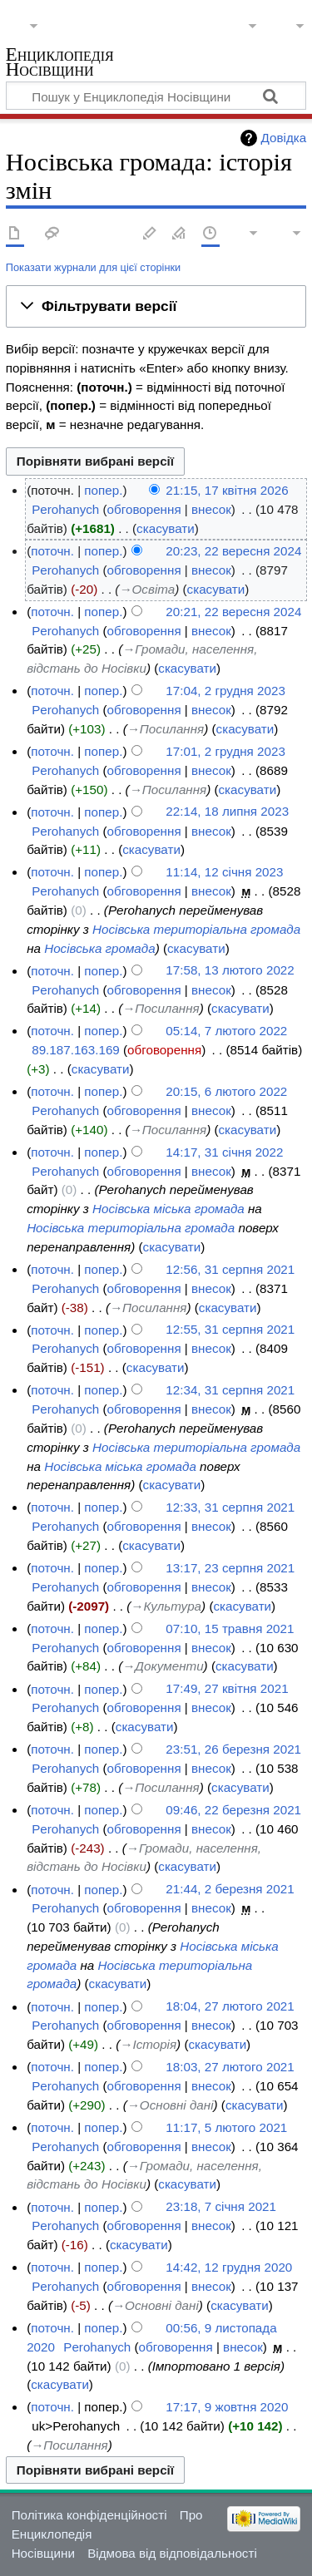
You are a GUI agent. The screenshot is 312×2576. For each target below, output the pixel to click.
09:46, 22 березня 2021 (233, 1810)
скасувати (165, 528)
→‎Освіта (147, 589)
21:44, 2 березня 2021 (230, 1890)
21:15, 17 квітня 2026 (227, 490)
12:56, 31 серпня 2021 (230, 1269)
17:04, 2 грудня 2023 (225, 690)
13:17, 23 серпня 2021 (230, 1568)
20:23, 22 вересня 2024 (233, 551)
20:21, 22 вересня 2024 (233, 612)
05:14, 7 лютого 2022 (226, 1031)
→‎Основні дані (170, 2105)
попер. (103, 490)
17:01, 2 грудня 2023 (225, 751)
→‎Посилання (165, 729)
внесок (211, 509)
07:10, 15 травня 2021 (230, 1628)
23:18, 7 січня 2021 (221, 2207)
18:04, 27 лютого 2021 (230, 2007)
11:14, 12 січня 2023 (224, 872)
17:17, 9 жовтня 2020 (227, 2407)
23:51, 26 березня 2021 (233, 1749)
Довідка (284, 138)
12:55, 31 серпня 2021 (230, 1330)
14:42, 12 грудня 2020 (229, 2267)
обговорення (144, 509)
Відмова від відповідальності (172, 2553)
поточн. (52, 551)
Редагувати (149, 234)
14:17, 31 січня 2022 (224, 1152)
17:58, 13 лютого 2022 (230, 971)
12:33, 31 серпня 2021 (230, 1507)
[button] (156, 306)
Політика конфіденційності (89, 2515)
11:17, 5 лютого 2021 (226, 2127)
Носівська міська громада (168, 1209)
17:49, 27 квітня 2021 (227, 1689)
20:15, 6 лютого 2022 (226, 1091)
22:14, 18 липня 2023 (227, 812)
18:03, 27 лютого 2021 (230, 2067)
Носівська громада (99, 948)
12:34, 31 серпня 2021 (230, 1390)
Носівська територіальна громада (196, 929)
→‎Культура (166, 1606)
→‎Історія (148, 2044)
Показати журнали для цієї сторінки (93, 267)
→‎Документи (162, 1666)
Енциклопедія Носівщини (60, 63)
